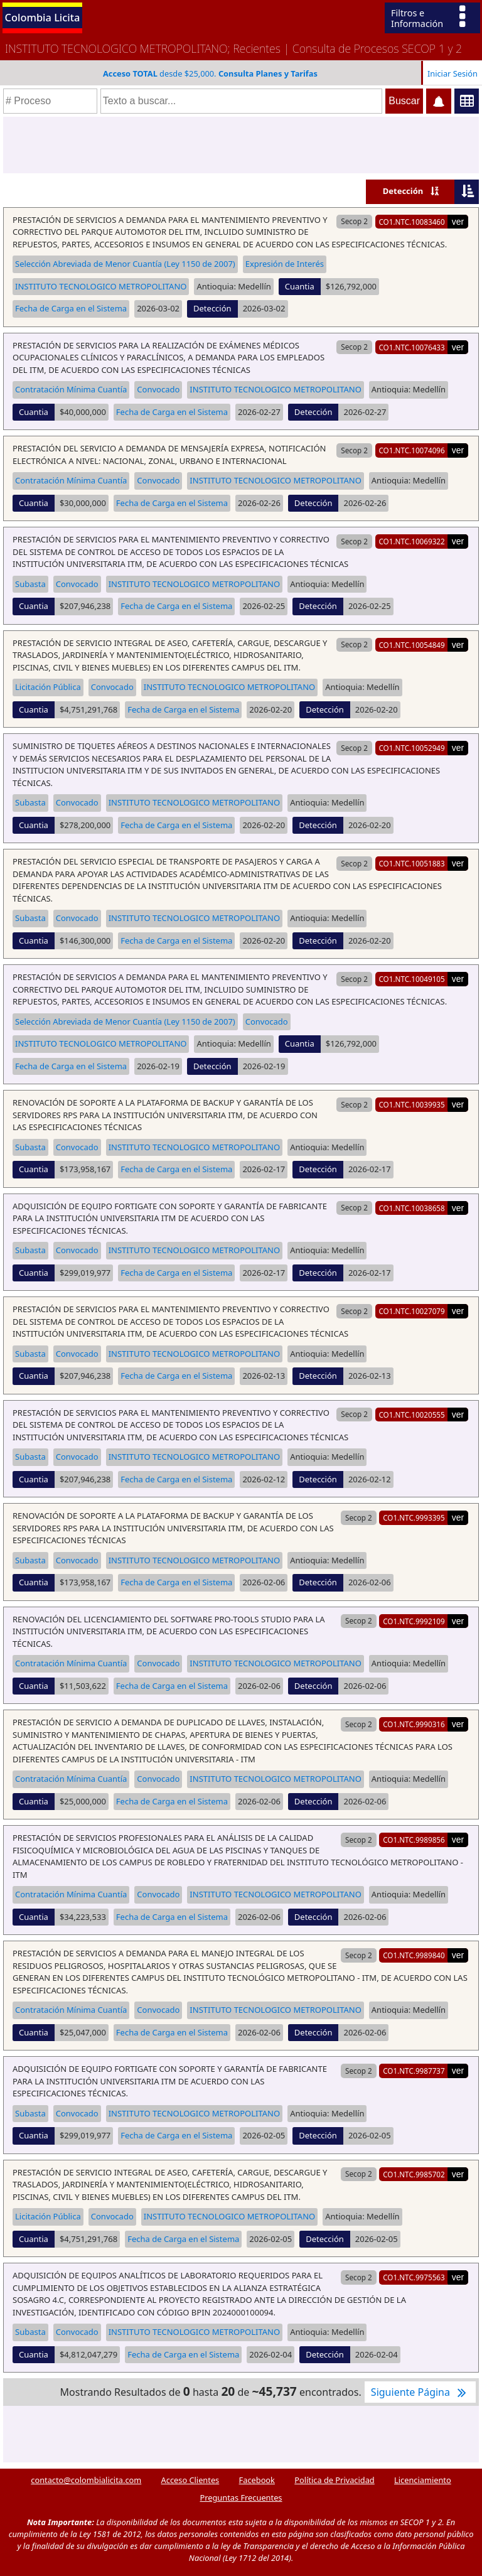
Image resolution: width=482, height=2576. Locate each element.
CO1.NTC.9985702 (414, 2174)
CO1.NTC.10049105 (411, 979)
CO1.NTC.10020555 (411, 1414)
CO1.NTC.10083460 (411, 222)
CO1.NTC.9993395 (414, 1517)
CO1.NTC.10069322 (411, 541)
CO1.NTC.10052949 (411, 748)
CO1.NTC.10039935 (411, 1104)
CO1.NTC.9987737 (414, 2071)
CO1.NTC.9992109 (414, 1621)
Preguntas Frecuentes (241, 2497)
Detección (403, 191)
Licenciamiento (422, 2480)
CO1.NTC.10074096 (411, 450)
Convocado (158, 389)
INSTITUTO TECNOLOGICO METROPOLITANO (100, 286)
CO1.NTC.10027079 (411, 1311)
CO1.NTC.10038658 (411, 1208)
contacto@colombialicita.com (86, 2480)
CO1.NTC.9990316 (414, 1724)
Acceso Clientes (190, 2480)
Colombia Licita (42, 17)
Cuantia (299, 286)
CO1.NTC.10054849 (411, 645)
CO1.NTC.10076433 (411, 347)
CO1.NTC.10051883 (411, 863)
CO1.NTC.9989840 (414, 1955)
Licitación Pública (48, 687)
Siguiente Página (420, 2392)
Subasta (30, 584)
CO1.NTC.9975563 (414, 2277)
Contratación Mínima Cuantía (71, 389)
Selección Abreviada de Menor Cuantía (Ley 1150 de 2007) (125, 263)
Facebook (257, 2480)
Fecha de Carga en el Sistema (71, 308)
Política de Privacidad (334, 2480)
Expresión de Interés (284, 263)
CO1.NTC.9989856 (414, 1840)
